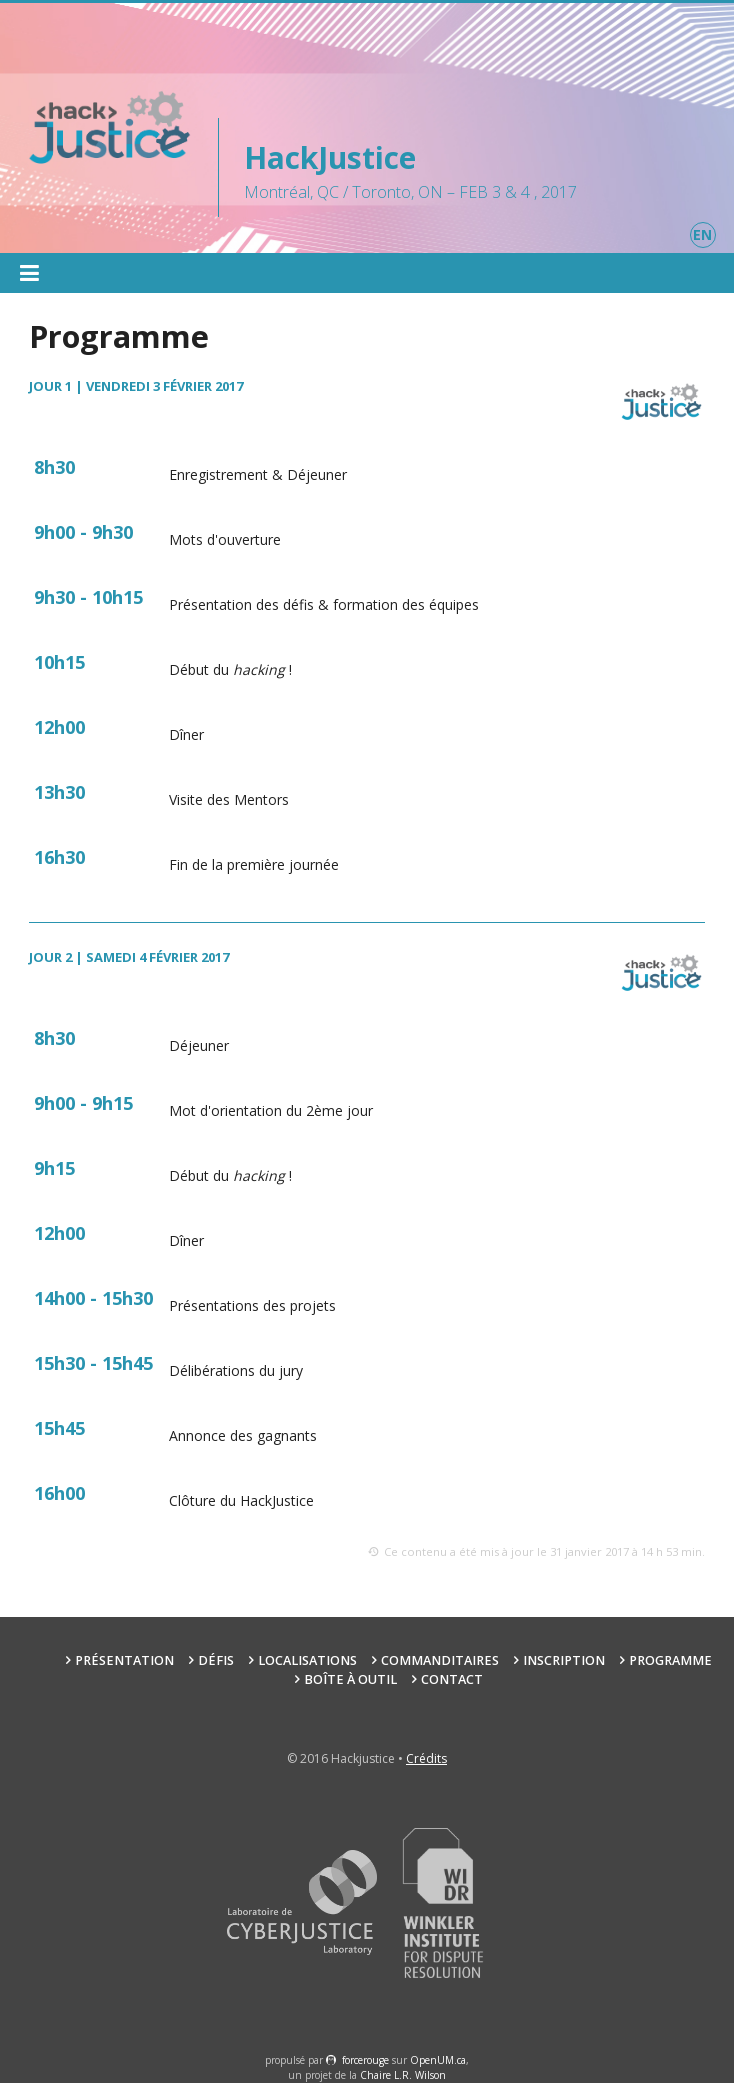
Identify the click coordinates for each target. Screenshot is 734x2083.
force (365, 2060)
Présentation (124, 1660)
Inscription (564, 1660)
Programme (670, 1660)
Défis (216, 1660)
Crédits (426, 1758)
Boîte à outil (350, 1679)
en (702, 234)
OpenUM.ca (438, 2060)
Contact (452, 1679)
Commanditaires (440, 1660)
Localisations (307, 1660)
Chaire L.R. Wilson (403, 2075)
